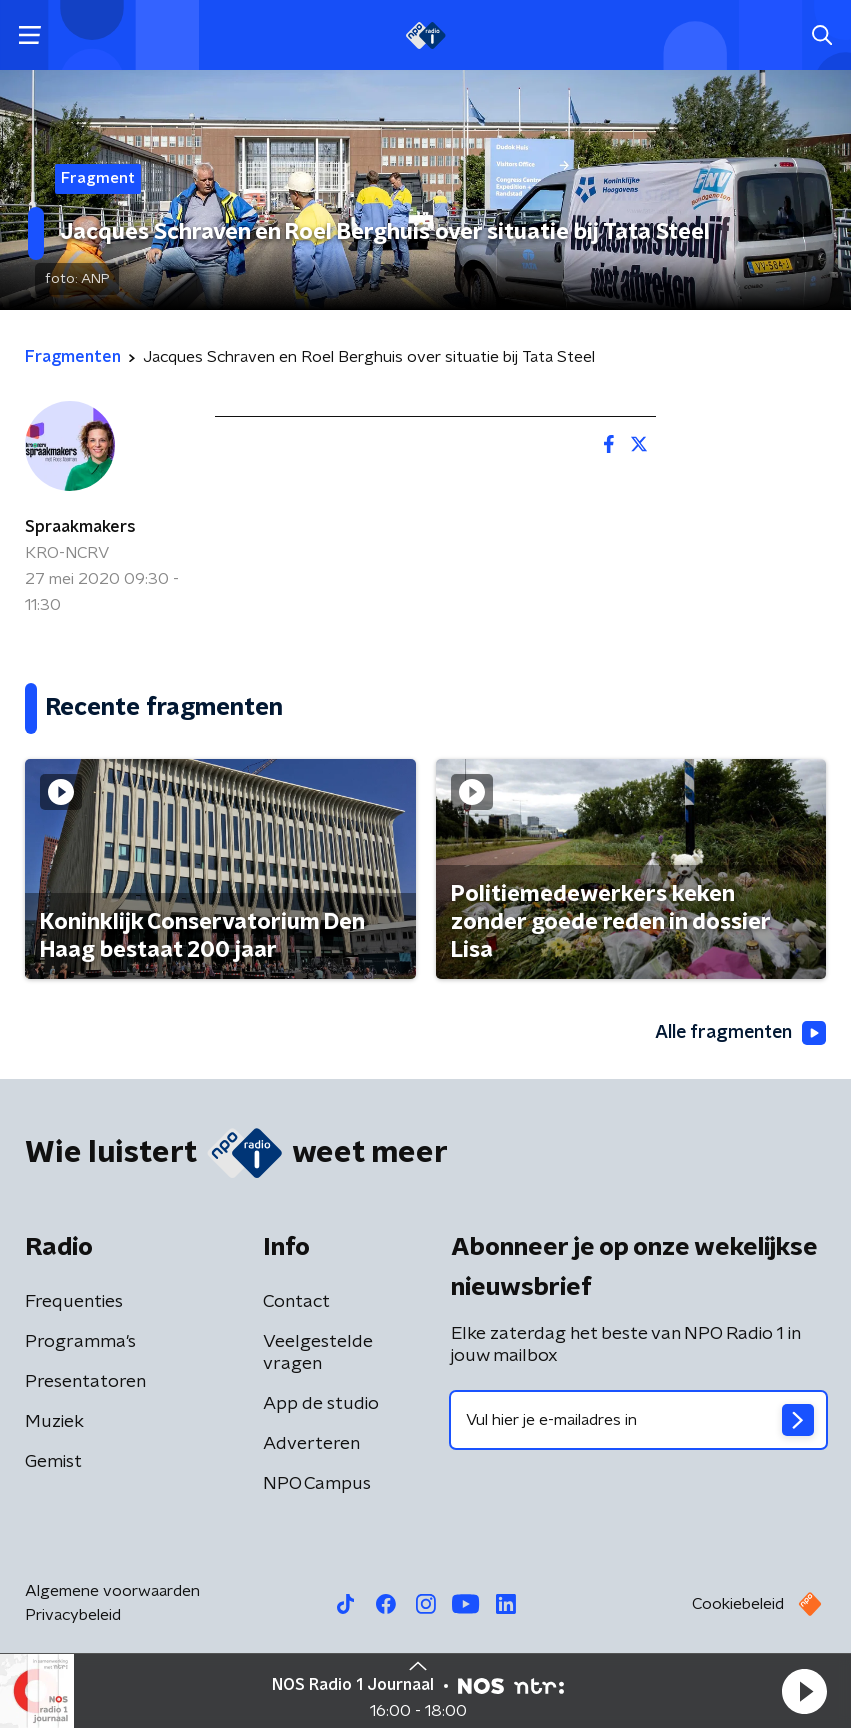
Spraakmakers (80, 527)
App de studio (321, 1404)
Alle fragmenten (739, 1034)
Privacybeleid (73, 1615)
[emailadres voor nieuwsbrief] (639, 1420)
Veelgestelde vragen (318, 1353)
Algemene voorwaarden (112, 1591)
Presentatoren (85, 1382)
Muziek (54, 1422)
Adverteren (311, 1444)
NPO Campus (317, 1484)
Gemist (53, 1462)
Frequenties (74, 1302)
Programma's (80, 1342)
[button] (804, 1691)
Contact (296, 1302)
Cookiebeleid (738, 1604)
